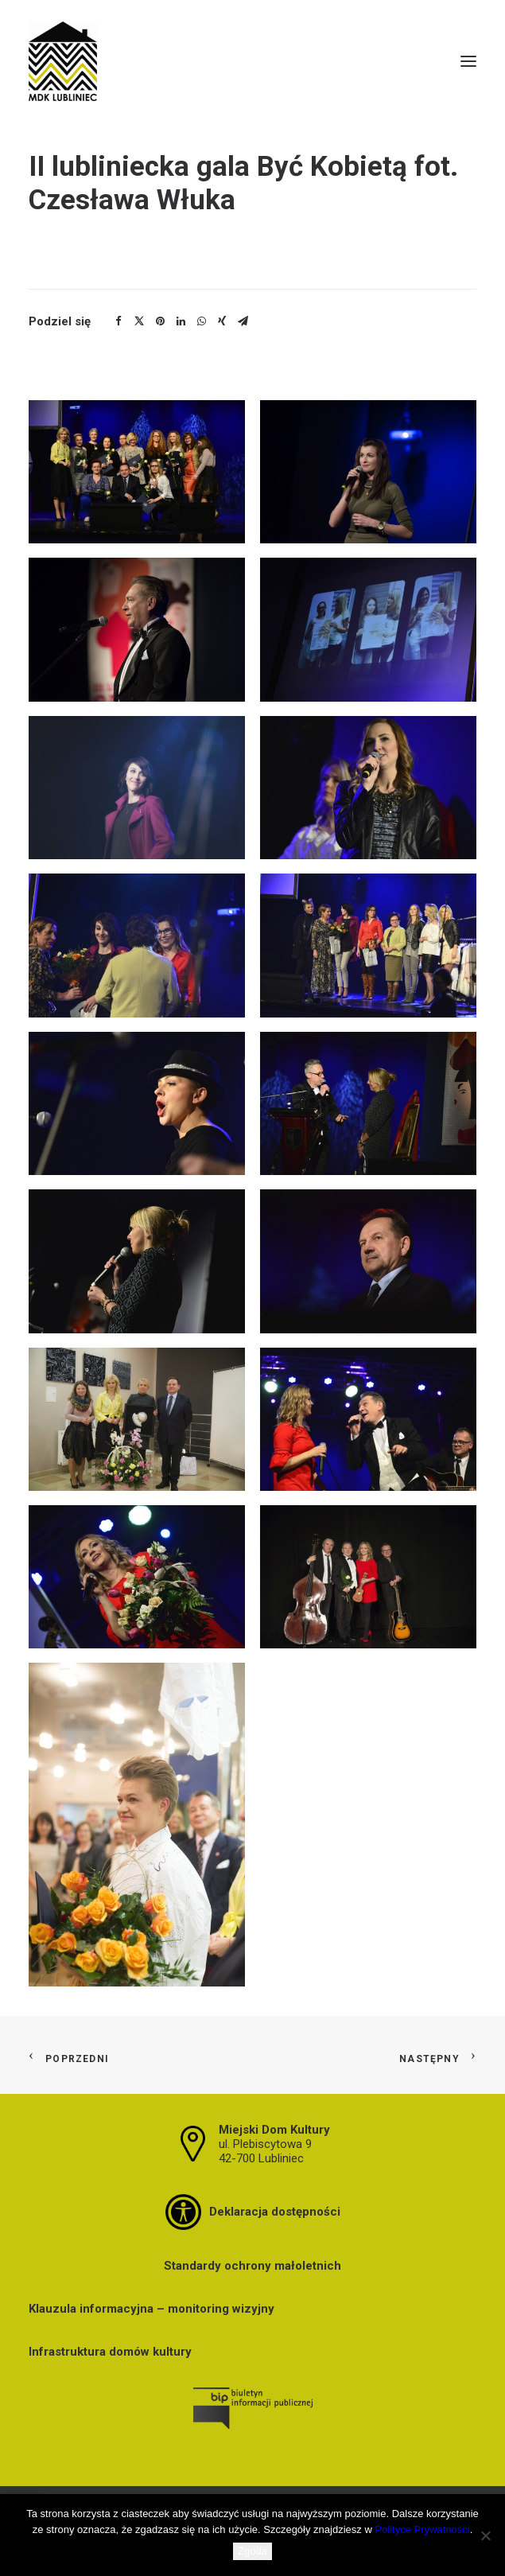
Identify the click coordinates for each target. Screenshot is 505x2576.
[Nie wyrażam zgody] (485, 2535)
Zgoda (252, 2551)
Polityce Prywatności (422, 2529)
